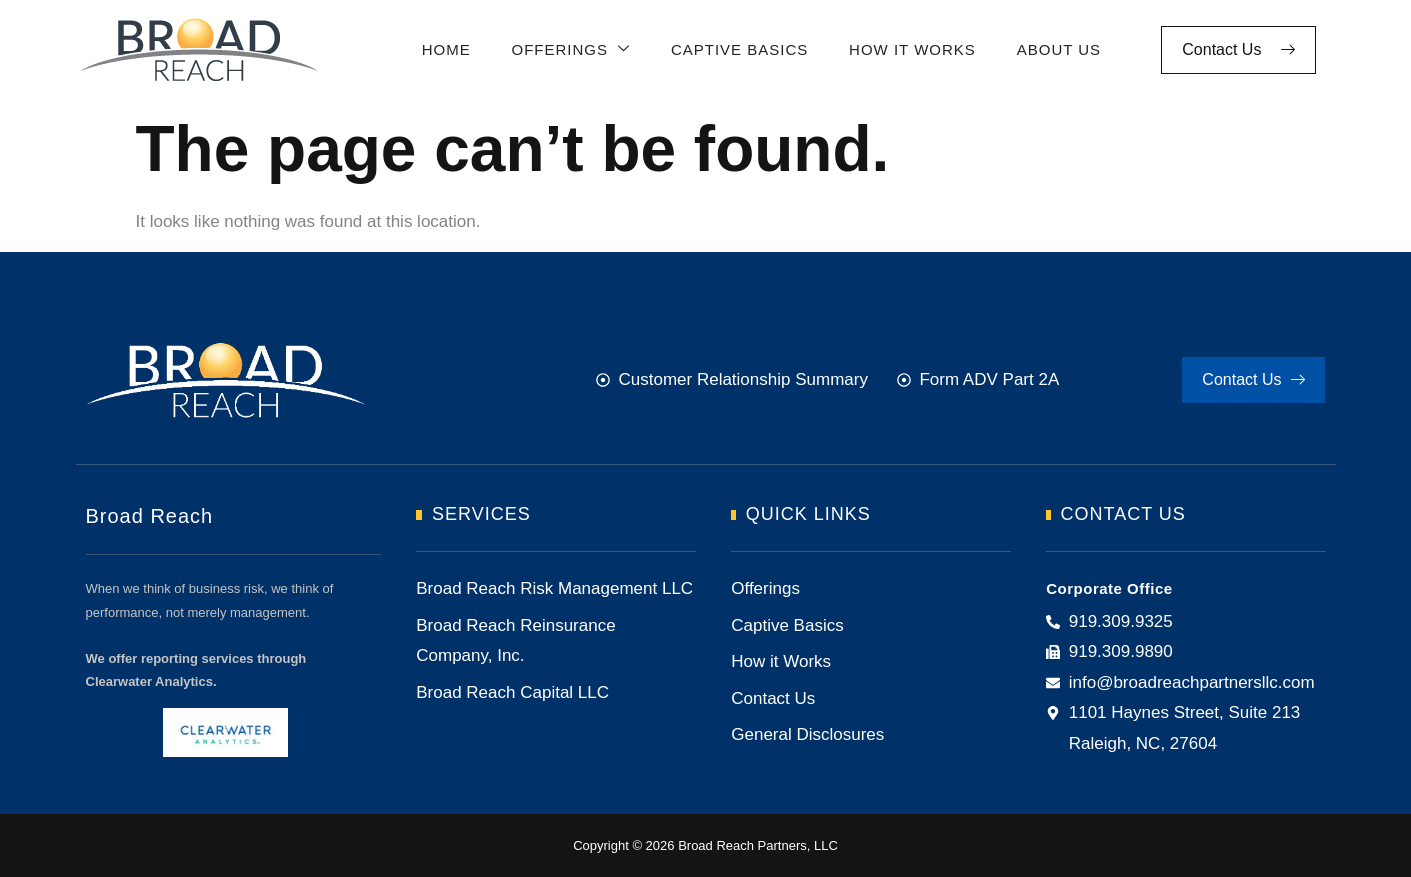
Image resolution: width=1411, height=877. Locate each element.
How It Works (908, 49)
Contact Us (1238, 49)
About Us (1054, 49)
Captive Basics (735, 49)
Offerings (568, 50)
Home (444, 49)
